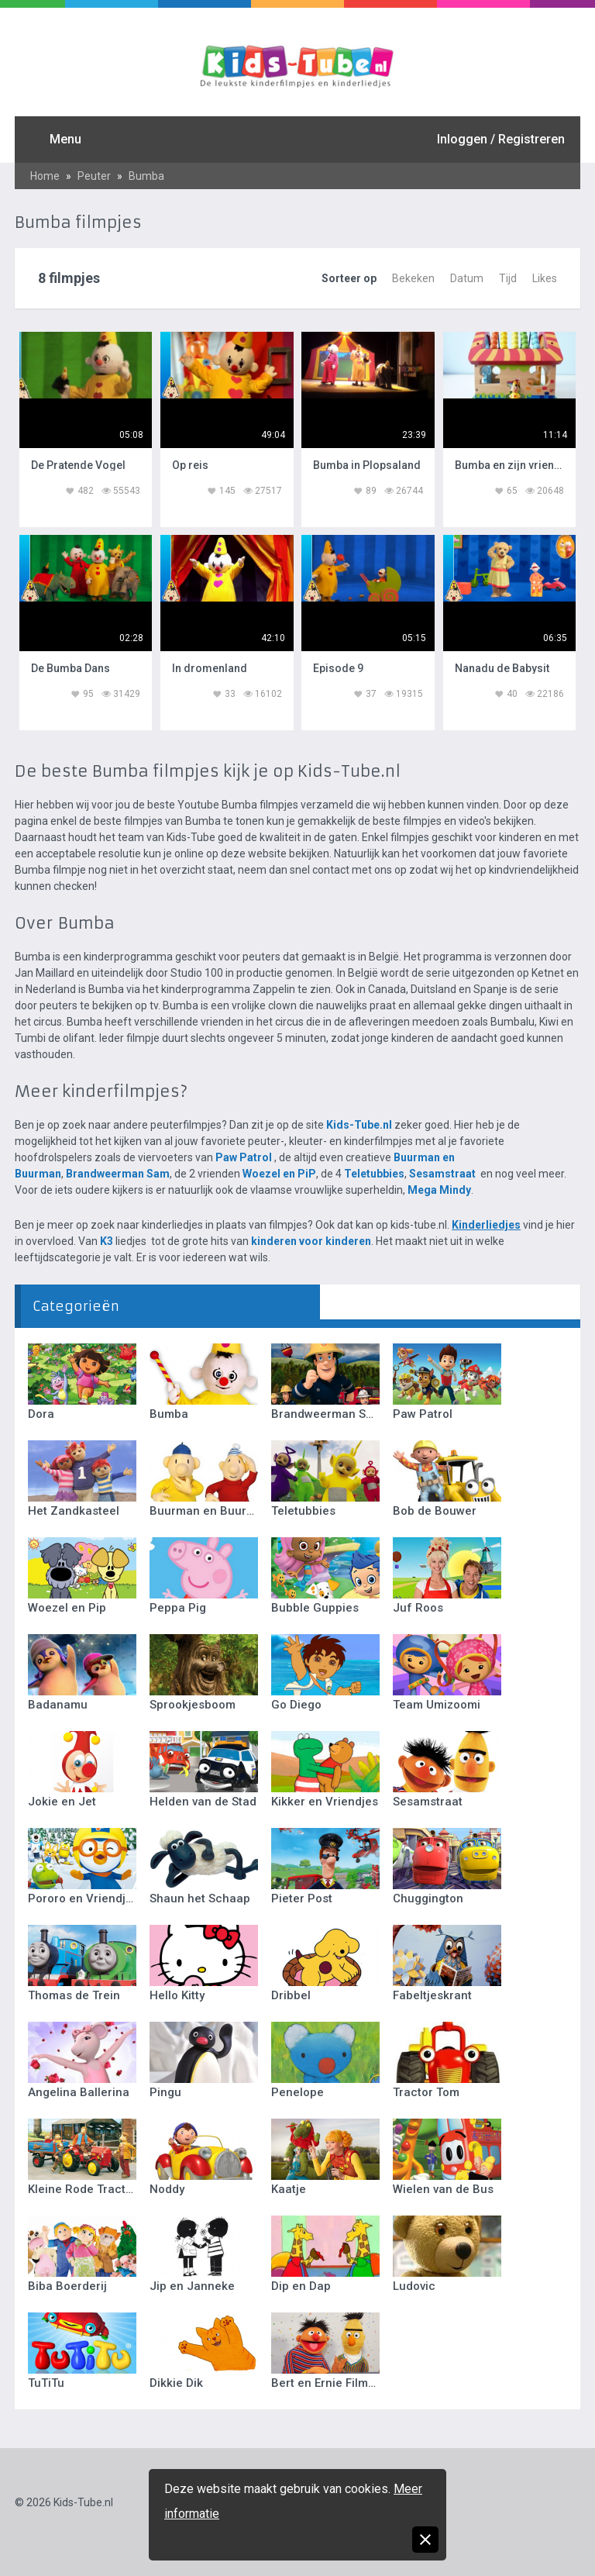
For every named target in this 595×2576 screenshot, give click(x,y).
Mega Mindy (439, 1190)
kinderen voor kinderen (311, 1241)
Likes (544, 278)
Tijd (508, 278)
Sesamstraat (442, 1173)
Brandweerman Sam (118, 1173)
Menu (65, 139)
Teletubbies (374, 1173)
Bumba (146, 176)
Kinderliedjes (486, 1225)
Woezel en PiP (279, 1173)
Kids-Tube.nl (359, 1125)
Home (45, 176)
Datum (466, 278)
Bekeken (413, 278)
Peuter (94, 176)
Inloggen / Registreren (501, 139)
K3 (106, 1241)
